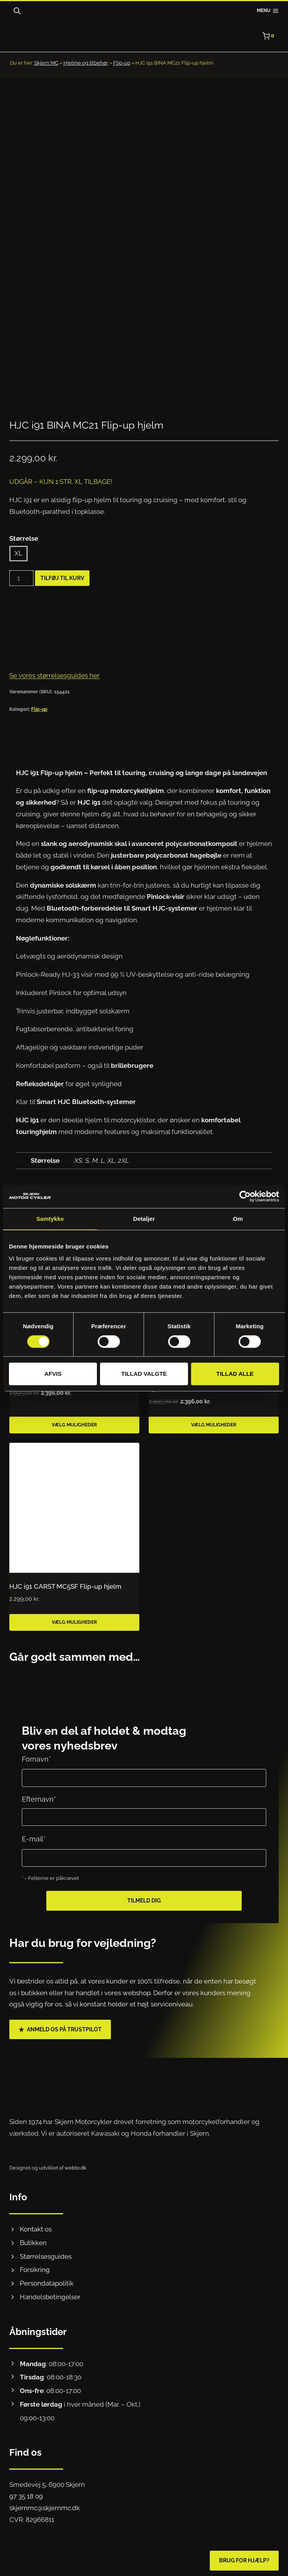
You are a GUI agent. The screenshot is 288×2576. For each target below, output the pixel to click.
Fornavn (36, 1755)
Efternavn (39, 1796)
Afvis (52, 1373)
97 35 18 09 (26, 2493)
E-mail (34, 1835)
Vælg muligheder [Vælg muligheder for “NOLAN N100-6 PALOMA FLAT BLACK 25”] (74, 1421)
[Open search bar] (17, 10)
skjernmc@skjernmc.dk (44, 2504)
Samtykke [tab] (50, 1218)
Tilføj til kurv (62, 574)
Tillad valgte (144, 1373)
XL (18, 550)
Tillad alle (235, 1373)
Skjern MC (46, 63)
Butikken (33, 2239)
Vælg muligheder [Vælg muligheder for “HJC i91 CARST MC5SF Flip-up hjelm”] (74, 1618)
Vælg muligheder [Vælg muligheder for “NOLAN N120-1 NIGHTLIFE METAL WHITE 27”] (213, 1421)
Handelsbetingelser (50, 2293)
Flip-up (121, 63)
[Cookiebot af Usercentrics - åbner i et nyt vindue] (245, 1196)
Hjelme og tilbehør (85, 63)
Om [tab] (238, 1218)
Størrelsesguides (46, 2252)
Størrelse (23, 535)
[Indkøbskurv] (270, 36)
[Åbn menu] (267, 11)
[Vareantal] (21, 574)
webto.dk (75, 2164)
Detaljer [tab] (144, 1218)
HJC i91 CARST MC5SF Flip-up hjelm (65, 1583)
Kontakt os (36, 2226)
